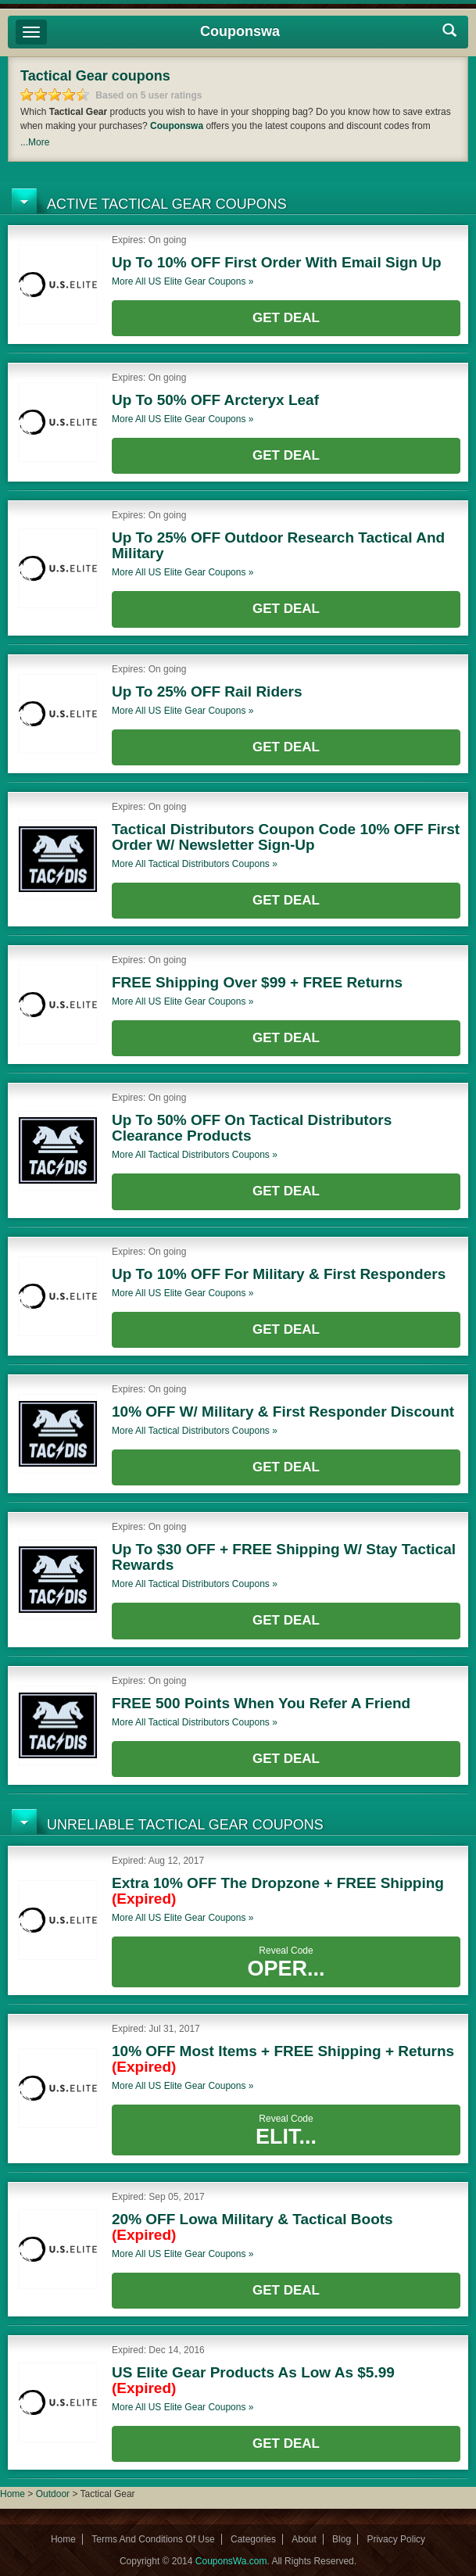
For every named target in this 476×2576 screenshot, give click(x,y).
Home (12, 2493)
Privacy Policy (396, 2539)
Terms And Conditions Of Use (152, 2539)
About (304, 2539)
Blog (341, 2539)
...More (34, 142)
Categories (253, 2539)
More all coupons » (182, 281)
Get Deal (286, 317)
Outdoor (53, 2493)
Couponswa (240, 31)
